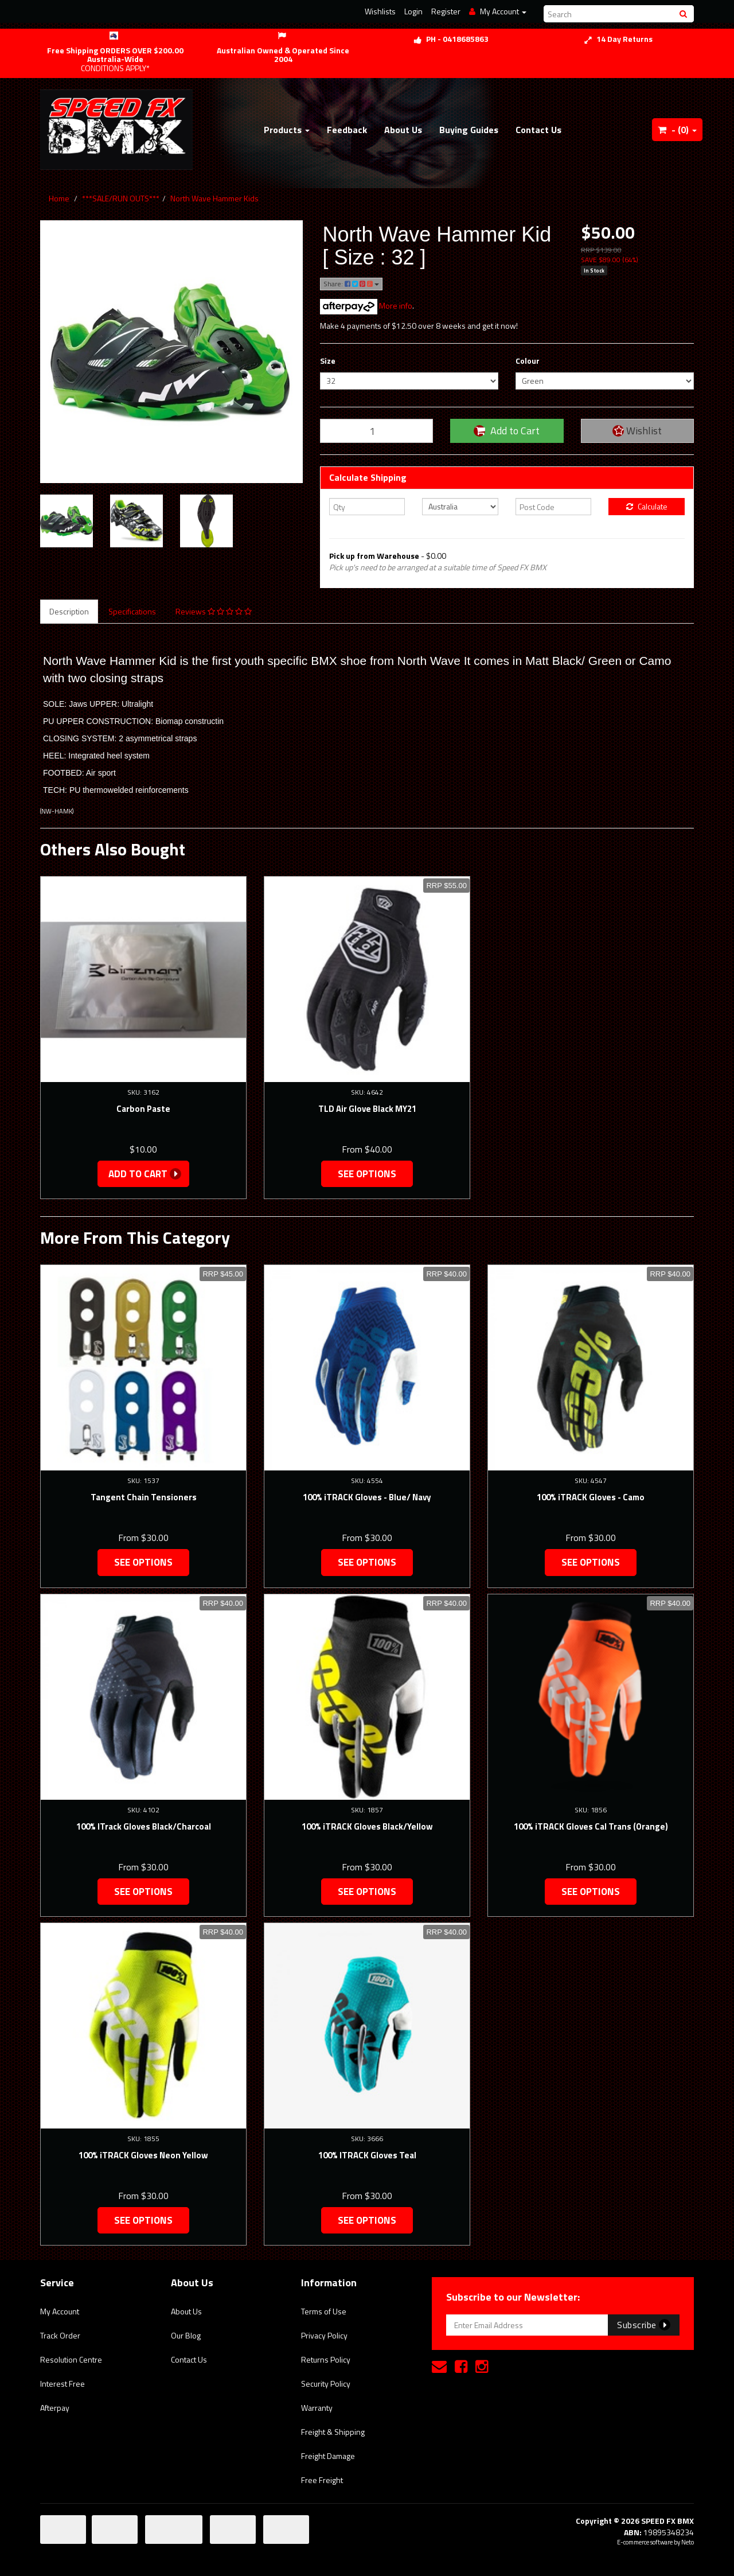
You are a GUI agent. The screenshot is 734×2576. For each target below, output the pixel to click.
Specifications (132, 611)
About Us (403, 130)
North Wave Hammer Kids (214, 198)
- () (677, 130)
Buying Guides (468, 130)
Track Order (60, 2335)
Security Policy (325, 2383)
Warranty (317, 2408)
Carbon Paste (143, 1108)
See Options (367, 1173)
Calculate (646, 506)
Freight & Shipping (333, 2432)
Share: (351, 283)
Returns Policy (325, 2359)
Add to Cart (507, 430)
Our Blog (186, 2335)
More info (366, 305)
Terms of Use (323, 2311)
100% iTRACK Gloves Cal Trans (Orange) (591, 1826)
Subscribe (643, 2325)
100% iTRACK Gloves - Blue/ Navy (367, 1497)
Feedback (347, 130)
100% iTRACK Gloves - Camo (591, 1497)
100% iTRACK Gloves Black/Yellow (367, 1826)
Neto (687, 2542)
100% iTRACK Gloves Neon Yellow (143, 2155)
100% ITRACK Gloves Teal (367, 2155)
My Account (59, 2311)
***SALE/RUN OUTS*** (120, 198)
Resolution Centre (71, 2359)
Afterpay (54, 2408)
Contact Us (538, 130)
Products (287, 130)
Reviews (213, 611)
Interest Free (62, 2383)
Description (69, 611)
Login (413, 11)
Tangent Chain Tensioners (144, 1497)
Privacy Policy (324, 2335)
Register (445, 11)
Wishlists (380, 11)
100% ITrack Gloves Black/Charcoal (143, 1826)
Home (59, 198)
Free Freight (322, 2480)
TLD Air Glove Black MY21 (367, 1108)
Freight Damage (328, 2456)
